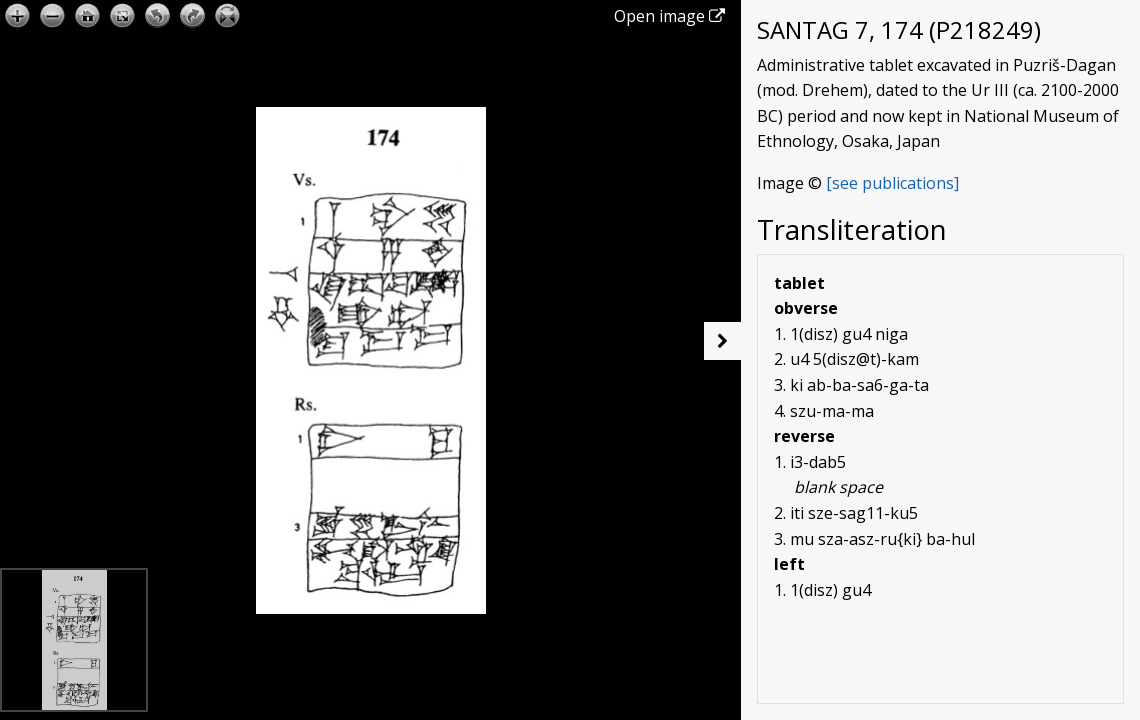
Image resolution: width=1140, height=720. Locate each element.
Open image (669, 16)
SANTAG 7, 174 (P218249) (899, 30)
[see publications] (892, 183)
